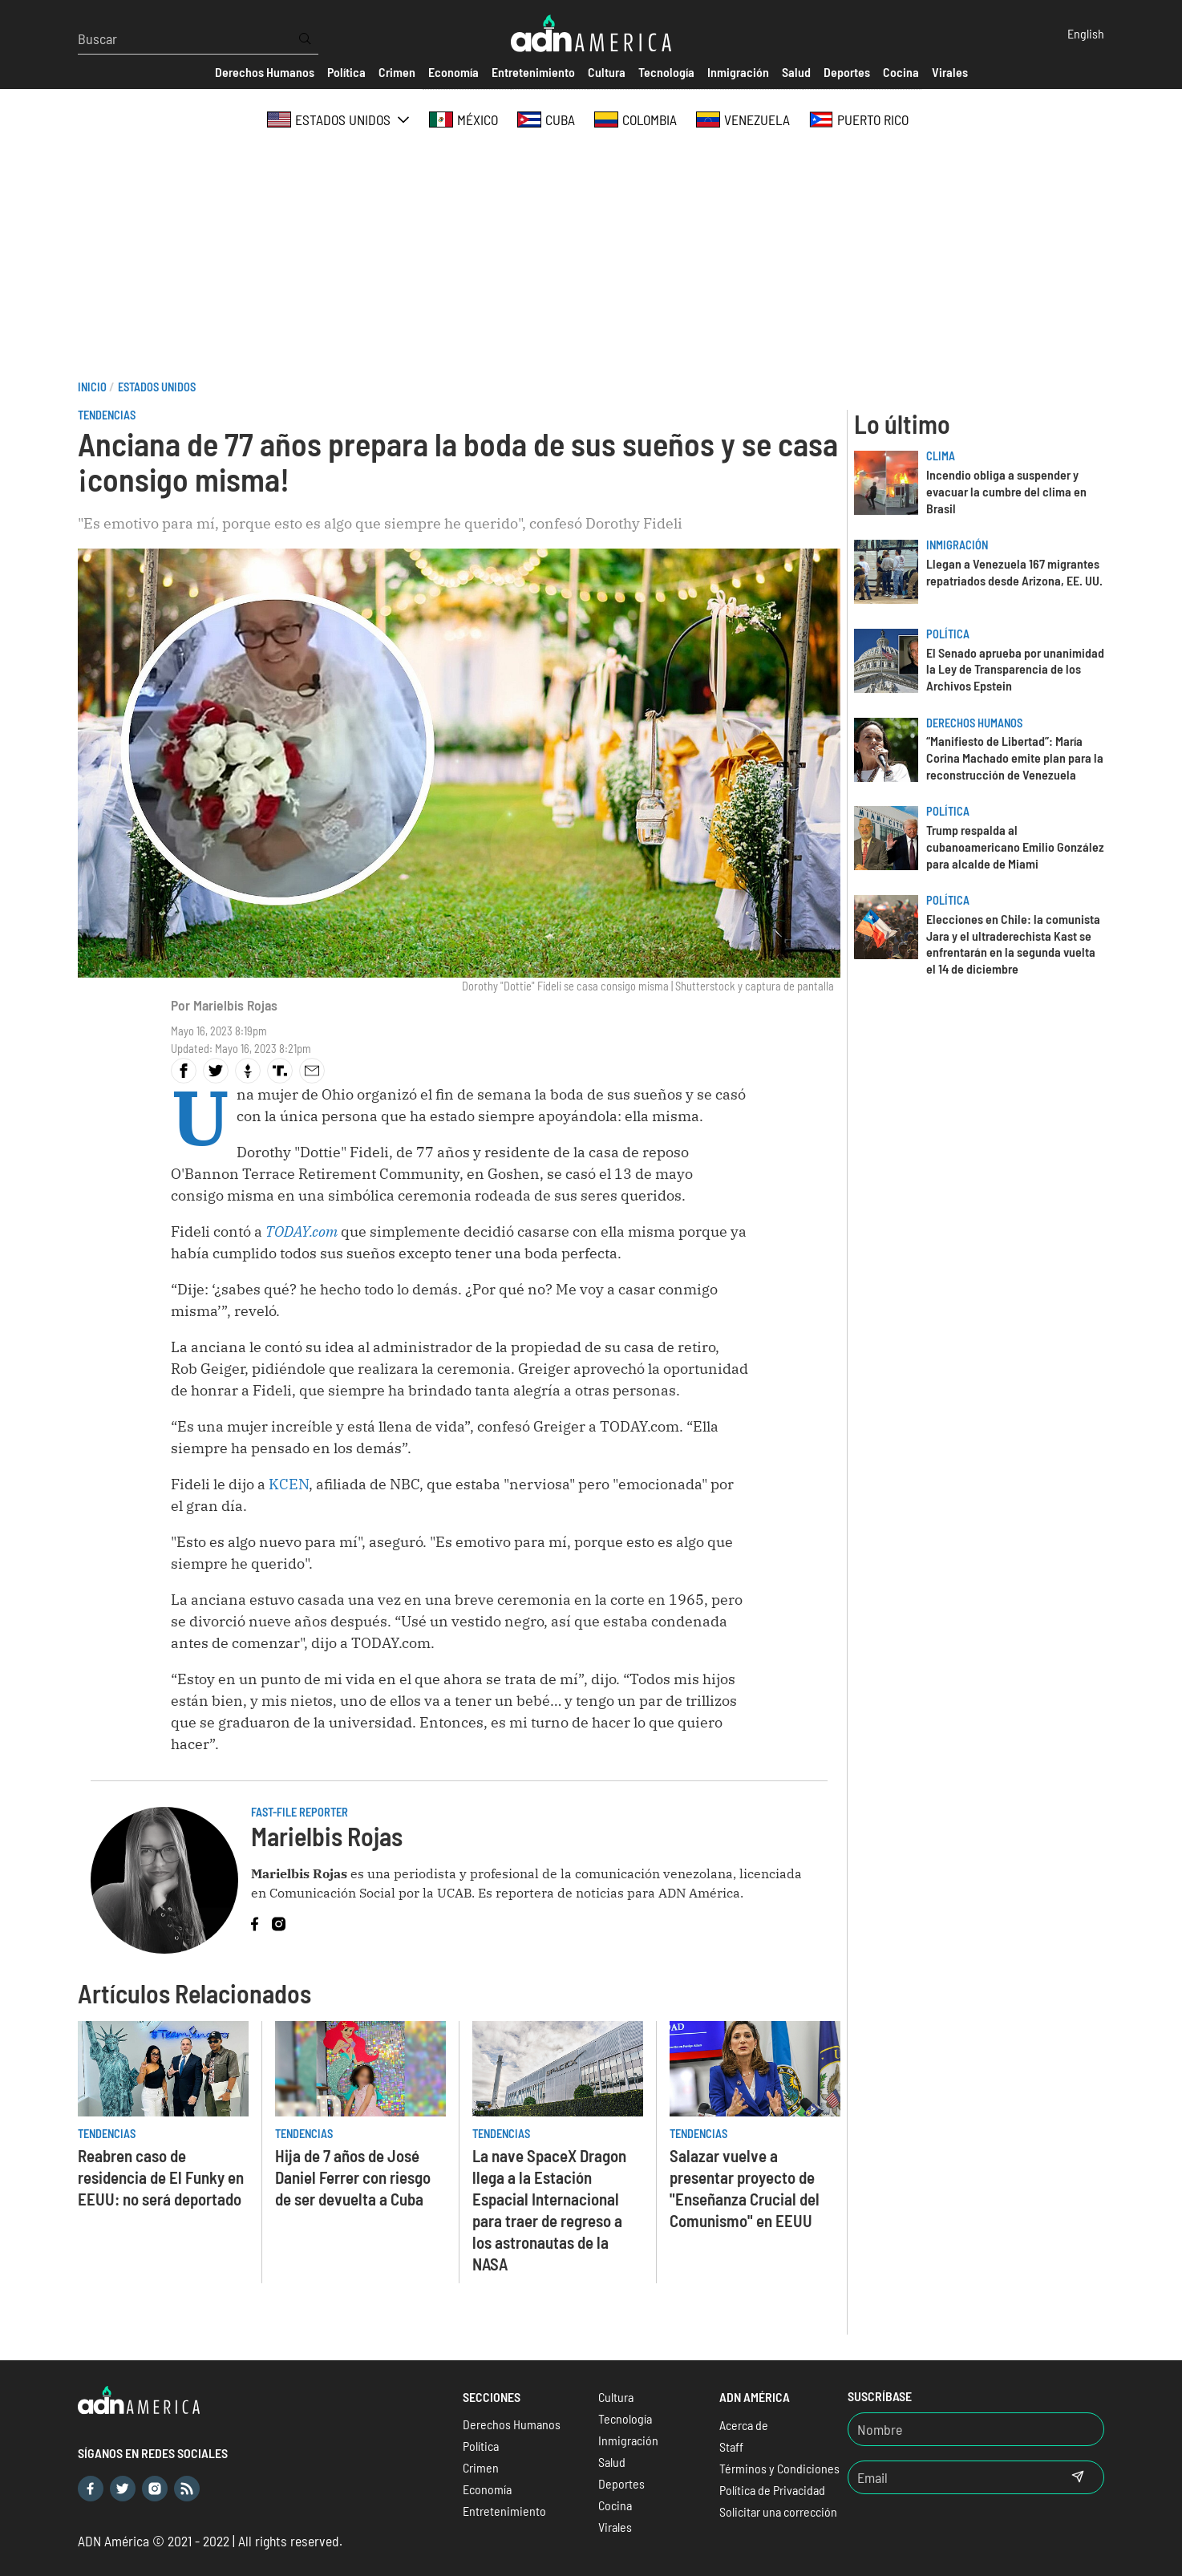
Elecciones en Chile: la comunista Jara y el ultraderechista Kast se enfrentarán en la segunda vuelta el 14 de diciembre (1013, 943)
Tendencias (107, 415)
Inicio (92, 387)
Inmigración (957, 545)
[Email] (950, 2477)
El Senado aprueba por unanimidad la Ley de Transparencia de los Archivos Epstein (1015, 669)
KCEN (289, 1484)
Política (947, 634)
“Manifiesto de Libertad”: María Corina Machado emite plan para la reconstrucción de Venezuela (1014, 757)
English (1085, 33)
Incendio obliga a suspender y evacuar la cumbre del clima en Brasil (1006, 491)
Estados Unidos (157, 387)
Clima (940, 456)
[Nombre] (975, 2429)
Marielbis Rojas (235, 1005)
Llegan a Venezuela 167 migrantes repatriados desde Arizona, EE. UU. (1014, 572)
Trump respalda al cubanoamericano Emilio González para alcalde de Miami (1015, 846)
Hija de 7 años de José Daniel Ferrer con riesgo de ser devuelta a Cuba (353, 2177)
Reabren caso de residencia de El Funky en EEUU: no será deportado (161, 2177)
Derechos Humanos (974, 723)
